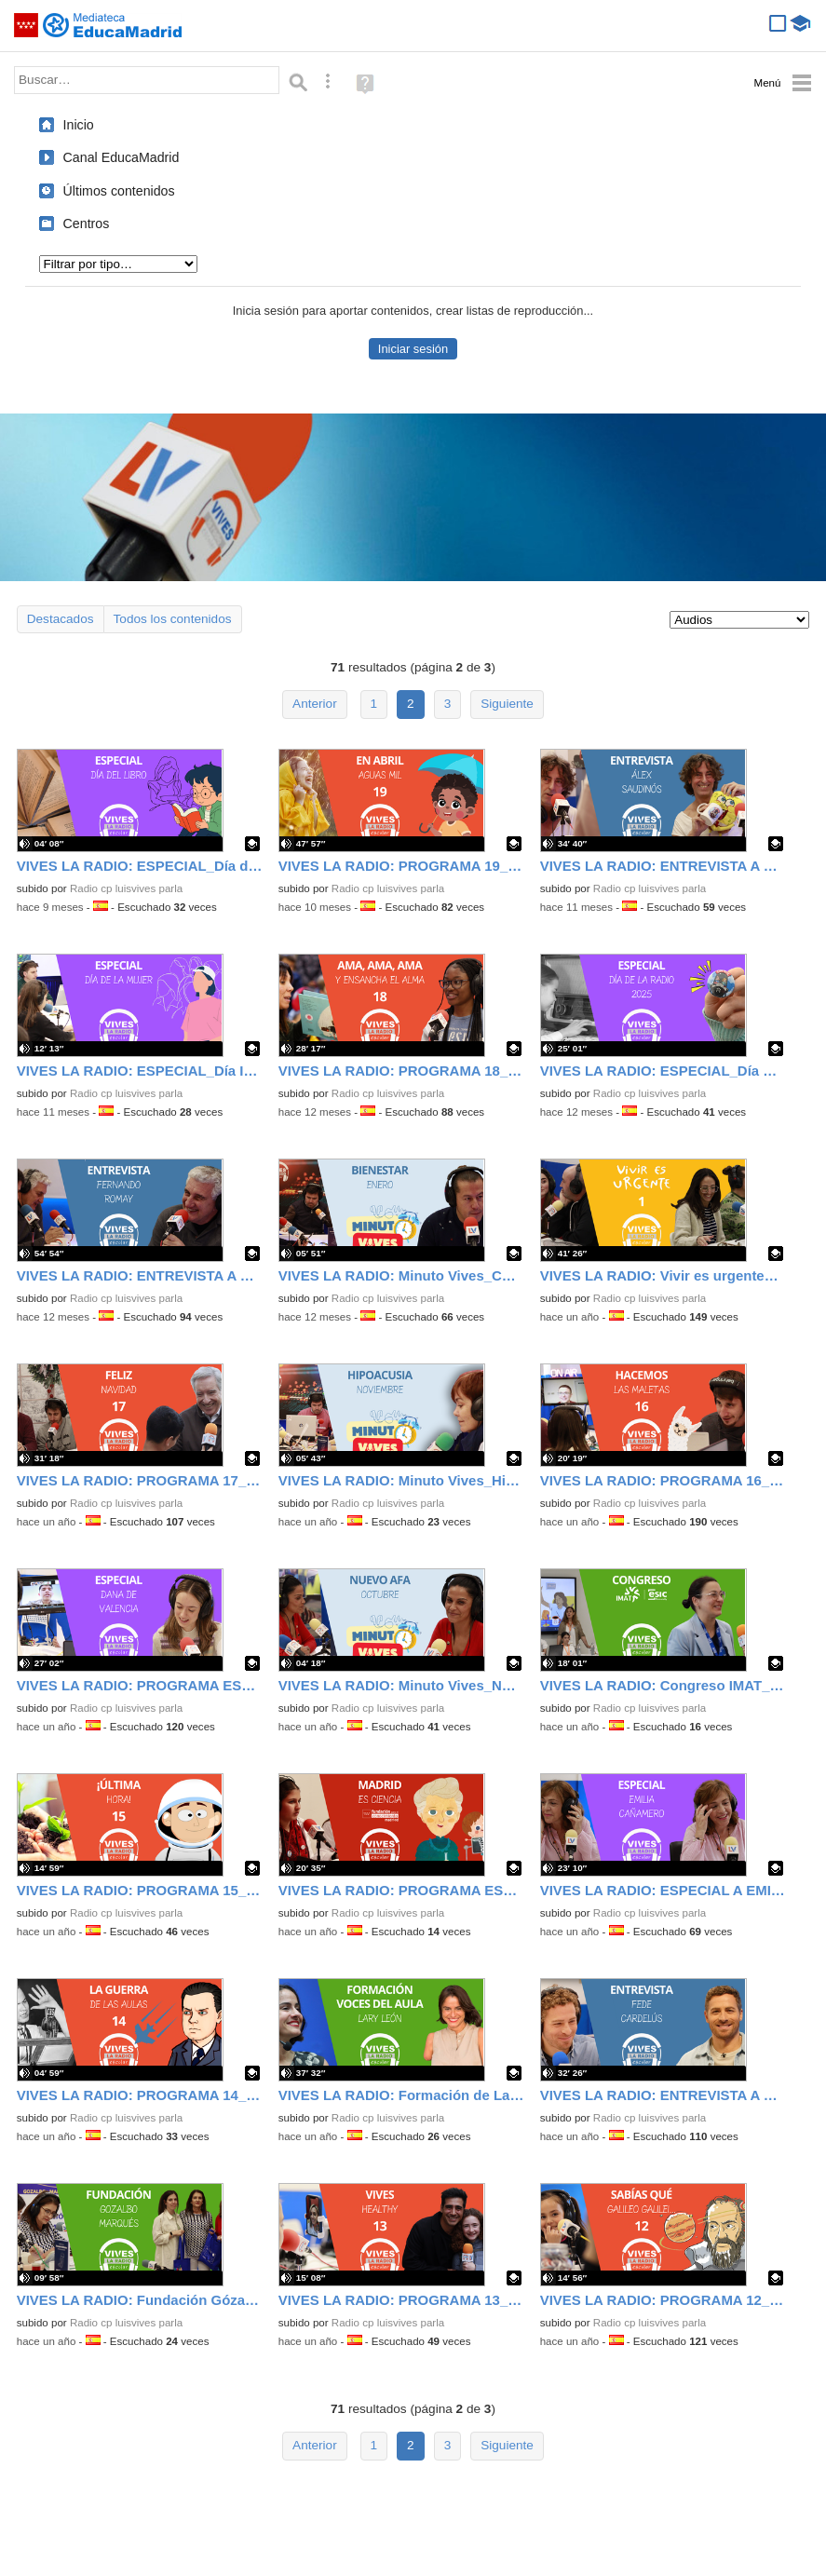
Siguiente (507, 704)
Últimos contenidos (119, 190)
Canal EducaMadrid (121, 157)
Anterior (314, 704)
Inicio (78, 124)
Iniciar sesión (413, 349)
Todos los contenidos (173, 619)
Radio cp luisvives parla (126, 888)
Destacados (60, 619)
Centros (86, 223)
